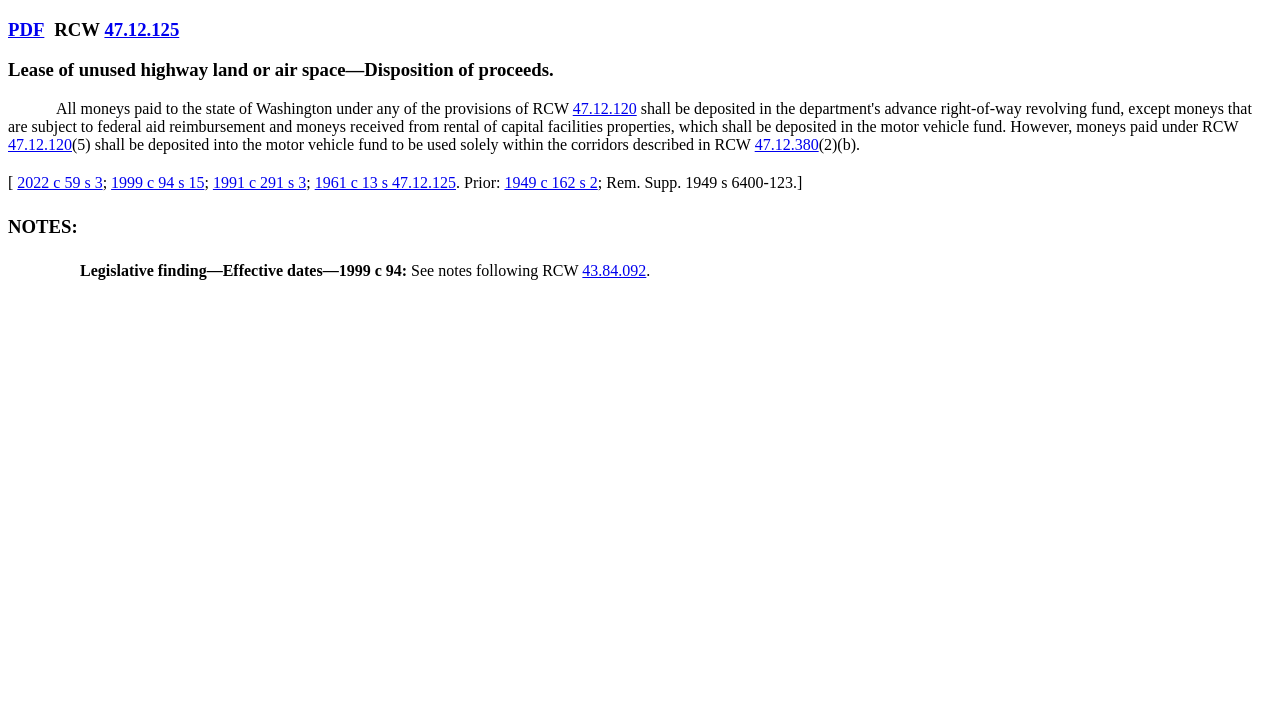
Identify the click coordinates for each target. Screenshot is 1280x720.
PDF (26, 29)
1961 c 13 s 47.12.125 (385, 182)
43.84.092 (614, 270)
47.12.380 (787, 144)
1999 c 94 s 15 (157, 182)
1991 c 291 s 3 (259, 182)
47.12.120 (605, 108)
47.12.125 (141, 29)
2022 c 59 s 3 (59, 182)
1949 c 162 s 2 (550, 182)
